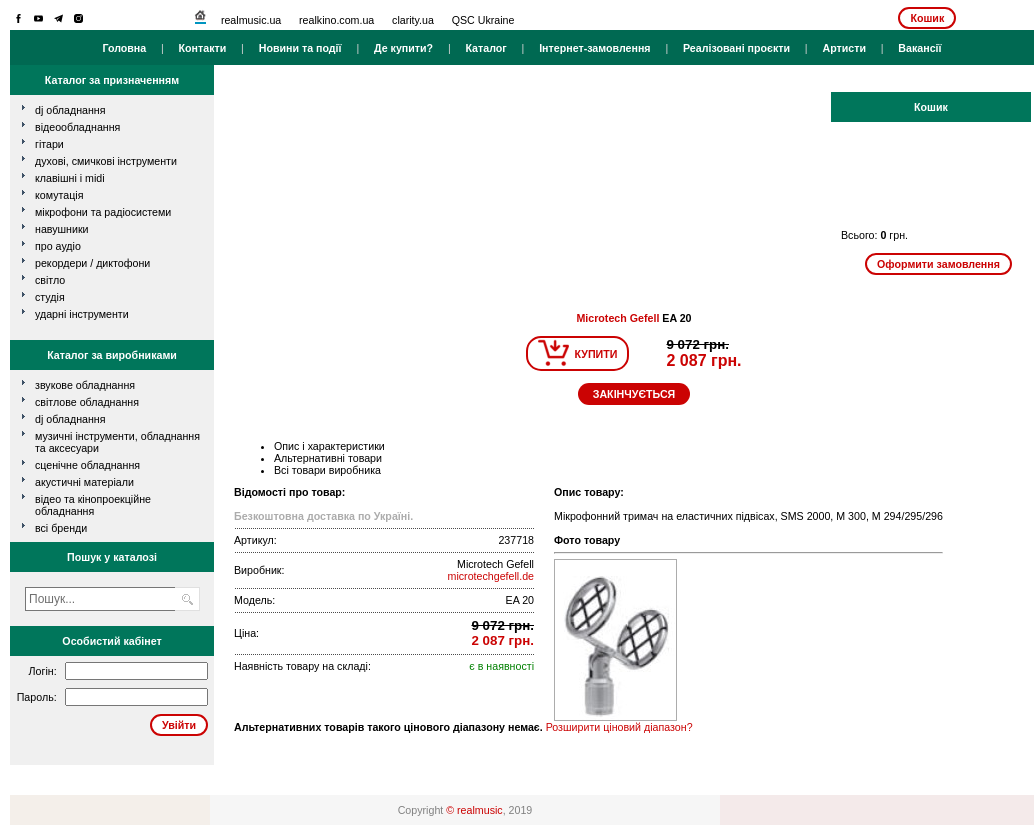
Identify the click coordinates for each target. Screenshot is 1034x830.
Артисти (844, 48)
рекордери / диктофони (92, 263)
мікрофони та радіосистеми (103, 212)
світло (50, 280)
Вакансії (919, 48)
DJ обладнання (70, 419)
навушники (62, 229)
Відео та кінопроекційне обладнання (93, 505)
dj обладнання (70, 110)
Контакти (203, 48)
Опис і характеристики (329, 446)
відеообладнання (77, 127)
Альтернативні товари (328, 458)
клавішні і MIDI (70, 178)
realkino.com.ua (336, 20)
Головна (124, 48)
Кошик (927, 18)
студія (50, 297)
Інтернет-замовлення (594, 48)
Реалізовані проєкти (736, 48)
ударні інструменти (82, 314)
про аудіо (58, 246)
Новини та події (300, 48)
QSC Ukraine (483, 20)
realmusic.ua (251, 20)
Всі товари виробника (327, 470)
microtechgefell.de (491, 576)
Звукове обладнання (85, 385)
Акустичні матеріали (84, 482)
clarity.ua (413, 20)
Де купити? (403, 48)
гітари (49, 144)
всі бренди (61, 528)
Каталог (485, 48)
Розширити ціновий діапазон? (619, 727)
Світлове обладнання (87, 402)
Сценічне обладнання (87, 465)
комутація (59, 195)
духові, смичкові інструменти (106, 161)
